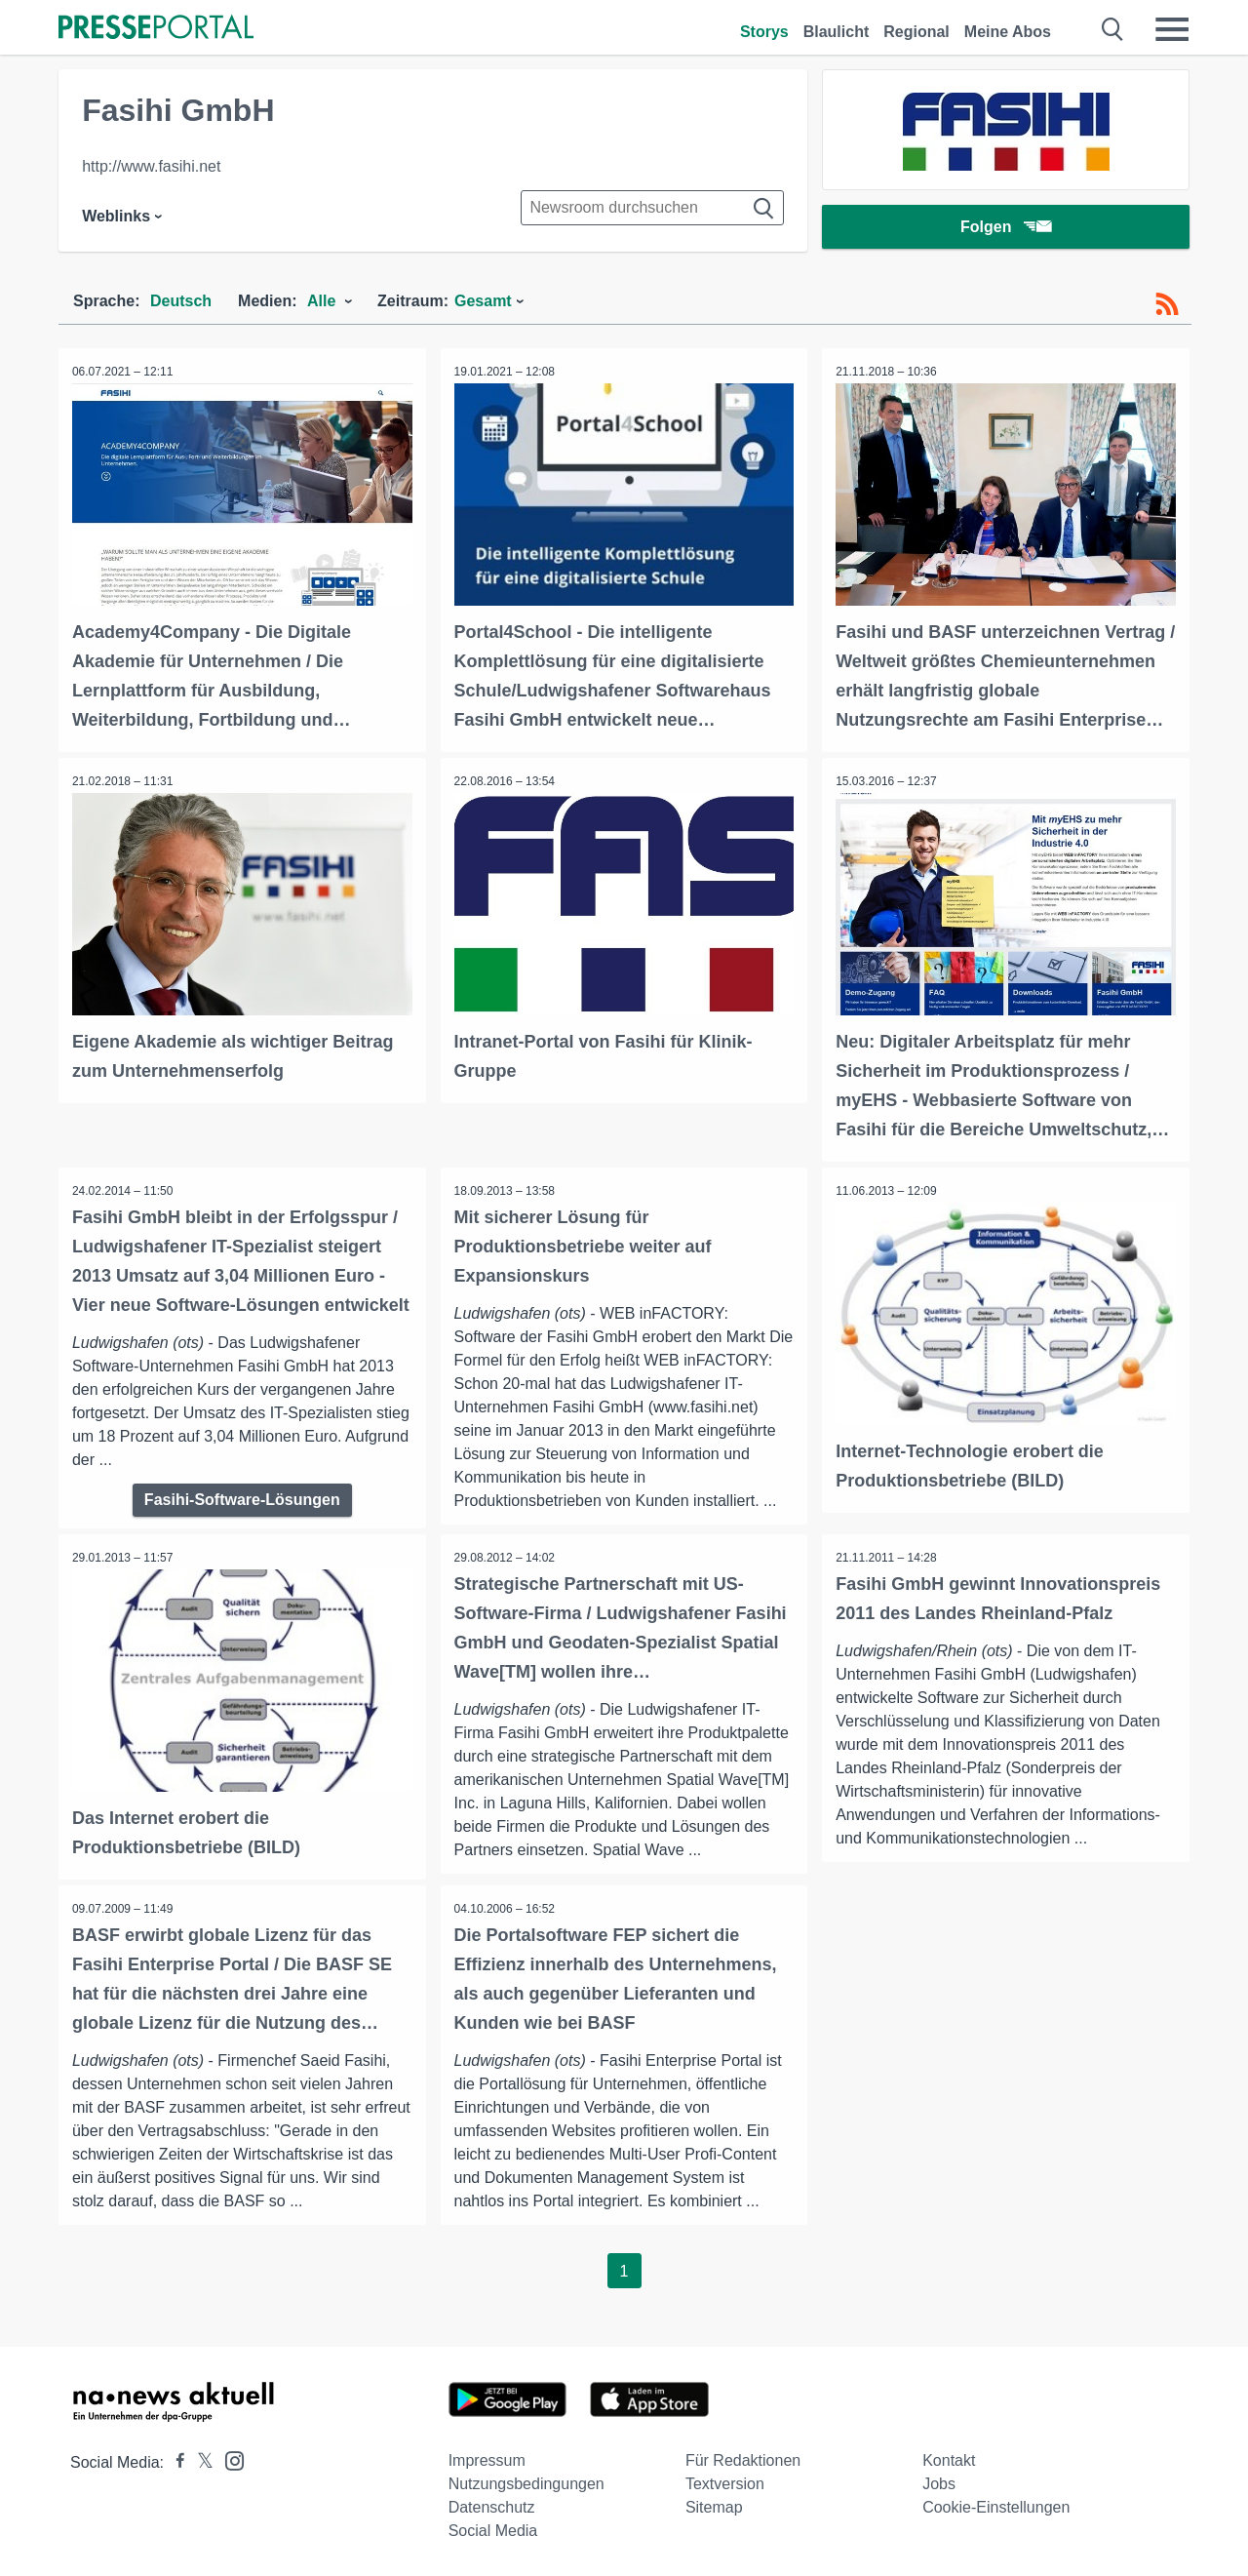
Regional (916, 31)
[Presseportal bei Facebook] (174, 2460)
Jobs (939, 2482)
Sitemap (714, 2505)
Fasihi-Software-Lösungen (242, 1497)
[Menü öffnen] (1172, 29)
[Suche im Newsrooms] (652, 207)
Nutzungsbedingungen (526, 2482)
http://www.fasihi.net (151, 166)
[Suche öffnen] (1113, 29)
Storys (764, 31)
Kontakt (948, 2458)
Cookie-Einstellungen (996, 2505)
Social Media (493, 2528)
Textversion (724, 2482)
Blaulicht (836, 31)
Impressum (487, 2458)
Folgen (1005, 228)
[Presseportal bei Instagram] (229, 2457)
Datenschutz (491, 2505)
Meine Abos (1007, 31)
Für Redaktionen (742, 2458)
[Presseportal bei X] (199, 2460)
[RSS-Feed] (1167, 304)
